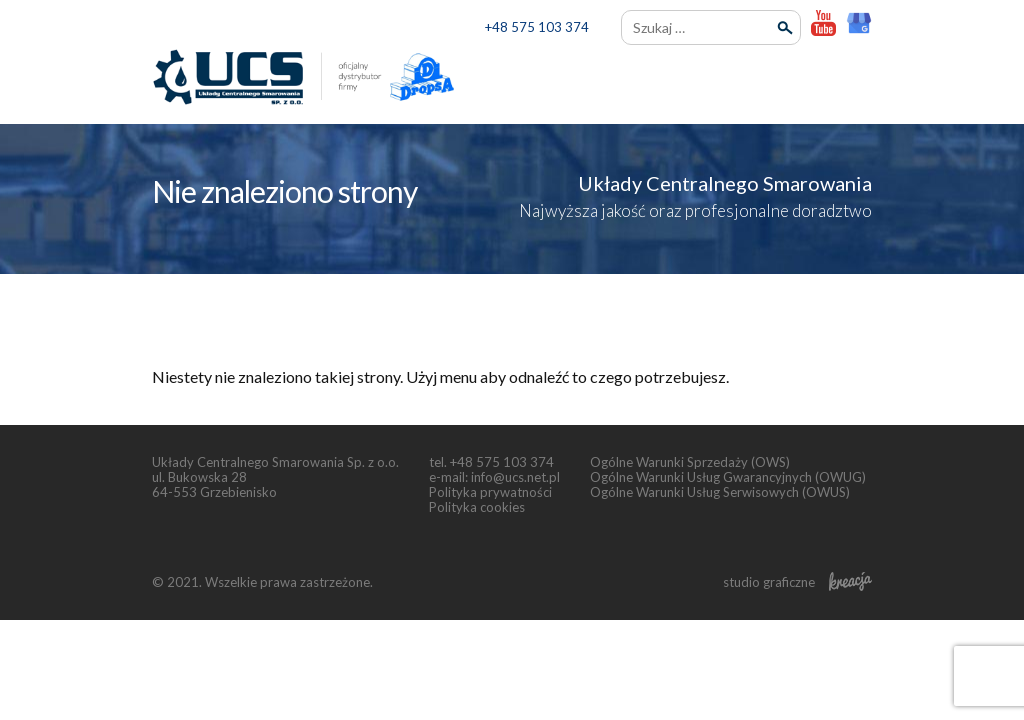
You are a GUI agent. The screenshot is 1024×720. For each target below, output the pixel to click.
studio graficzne (797, 582)
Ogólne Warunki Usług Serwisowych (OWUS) (720, 492)
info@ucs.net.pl (515, 477)
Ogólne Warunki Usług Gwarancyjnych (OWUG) (728, 477)
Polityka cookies (477, 507)
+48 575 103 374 (537, 27)
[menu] (854, 79)
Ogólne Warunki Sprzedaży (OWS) (690, 462)
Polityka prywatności (490, 492)
